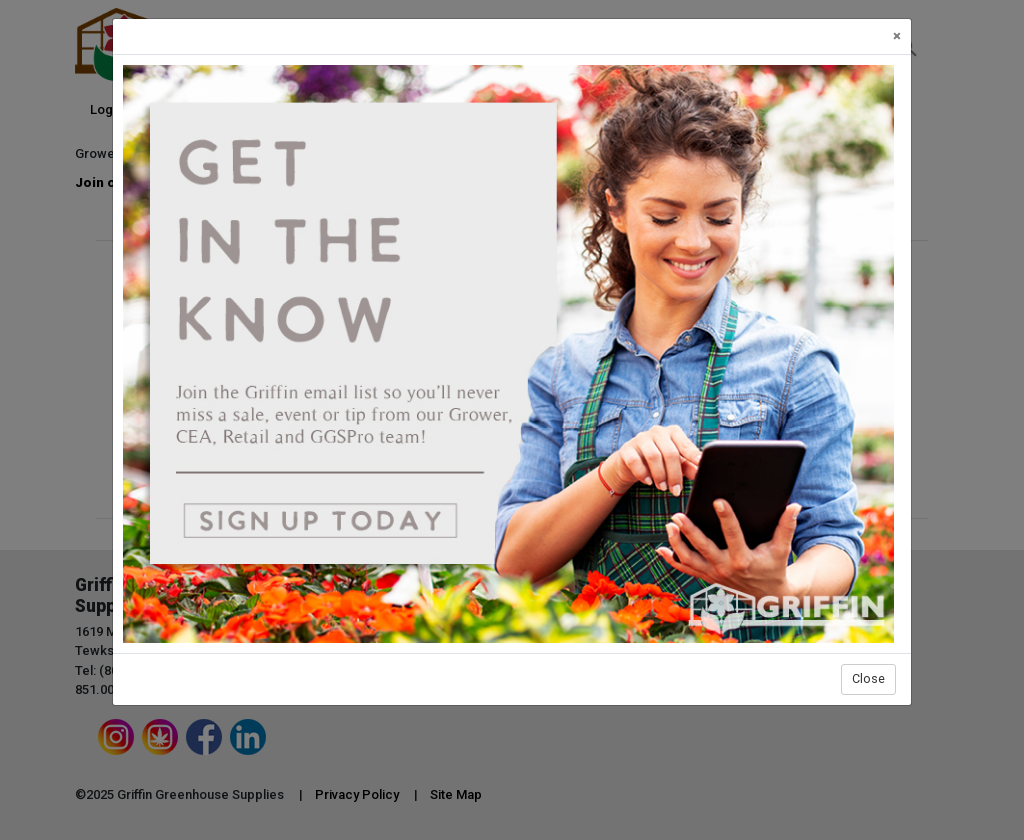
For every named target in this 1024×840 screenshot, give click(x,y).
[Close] (897, 36)
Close (868, 678)
